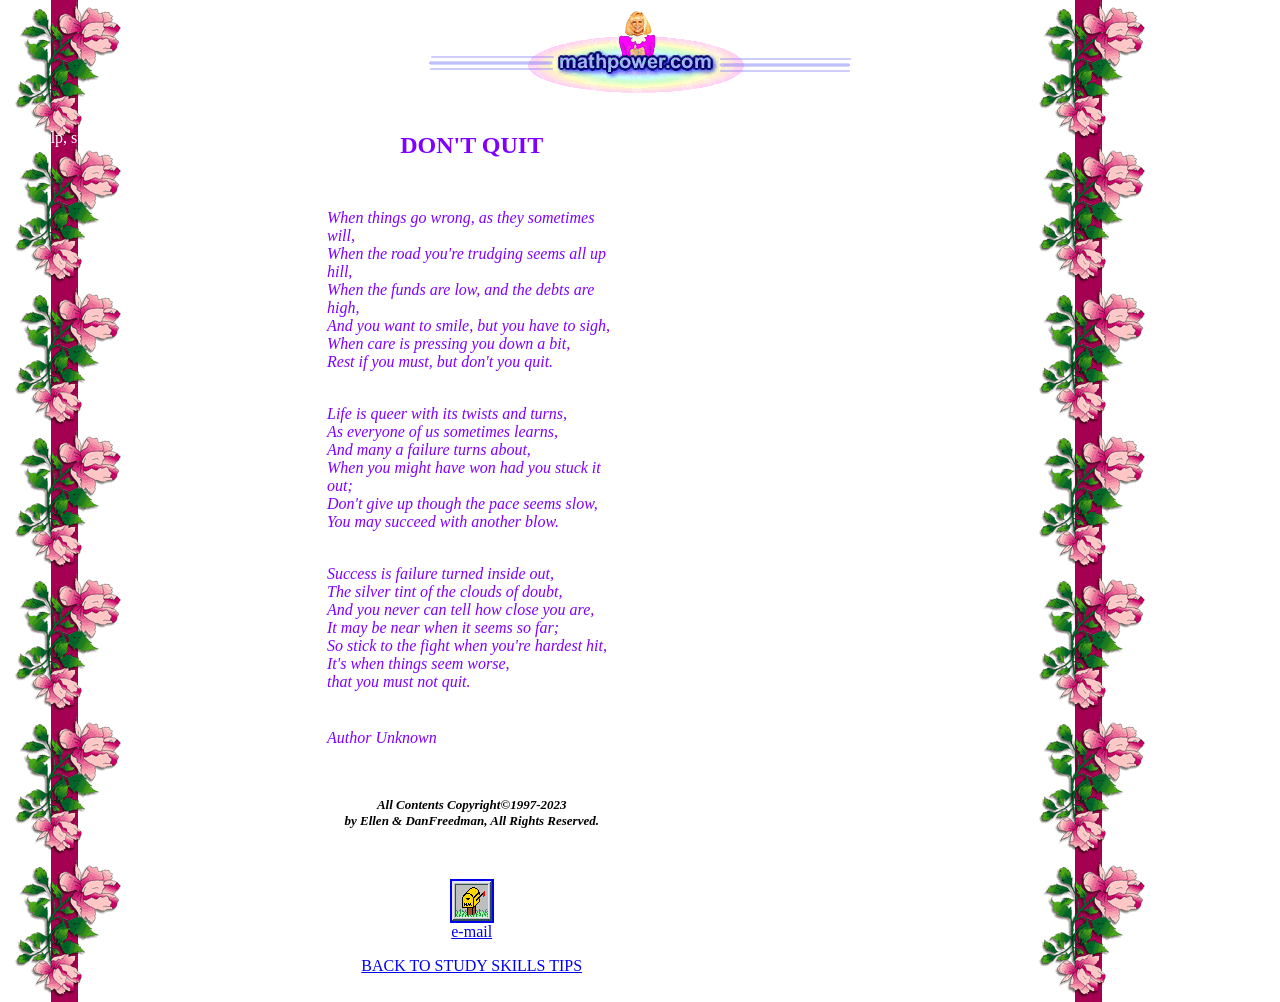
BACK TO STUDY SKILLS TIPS (471, 965)
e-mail (472, 924)
